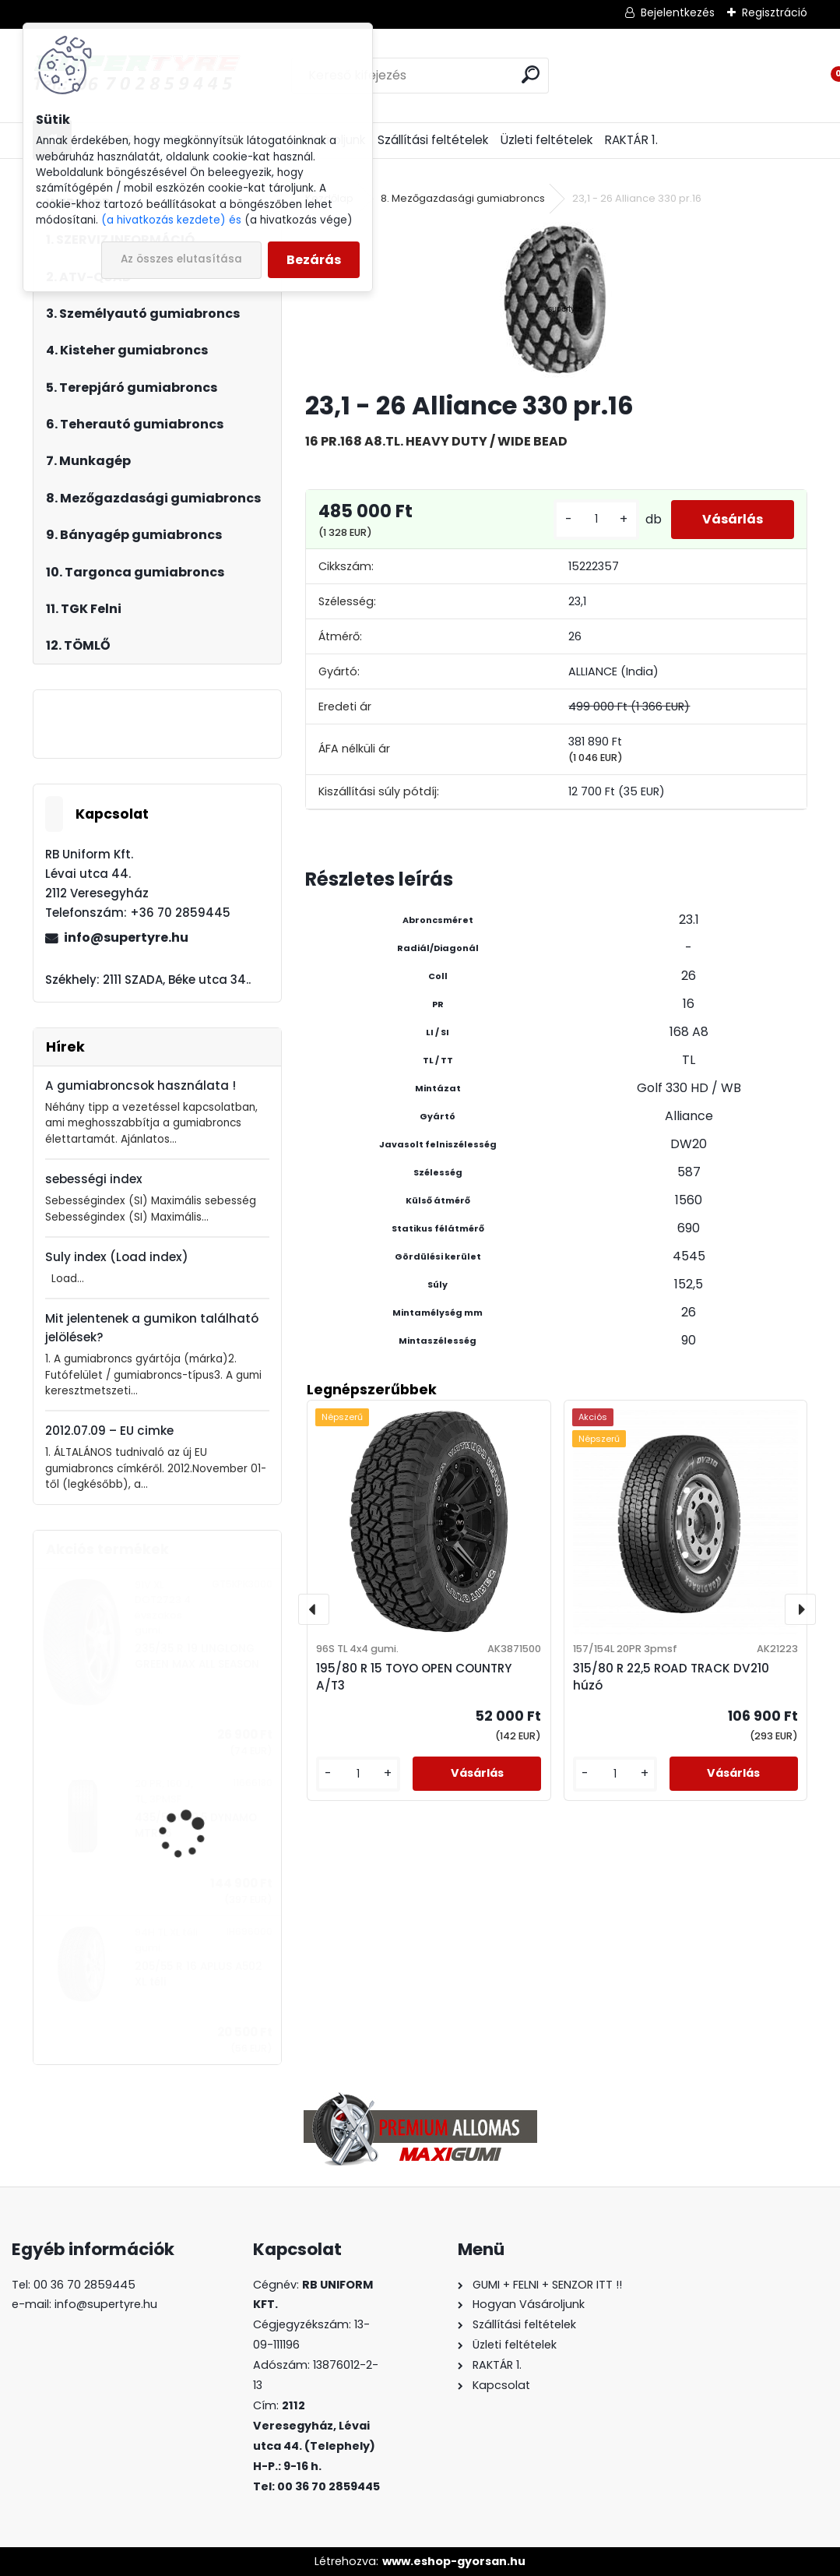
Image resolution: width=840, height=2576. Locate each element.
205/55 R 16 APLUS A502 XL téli (198, 1974)
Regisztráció (774, 12)
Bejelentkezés (678, 12)
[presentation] (313, 1609)
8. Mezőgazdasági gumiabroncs (463, 198)
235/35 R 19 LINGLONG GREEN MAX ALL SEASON (197, 1656)
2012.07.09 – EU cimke (109, 1430)
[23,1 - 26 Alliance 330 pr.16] (556, 300)
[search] (530, 74)
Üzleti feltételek (546, 140)
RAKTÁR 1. (631, 140)
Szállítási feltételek (433, 140)
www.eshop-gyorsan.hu (453, 2561)
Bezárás (313, 260)
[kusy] (596, 519)
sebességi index (93, 1179)
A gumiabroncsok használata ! (140, 1085)
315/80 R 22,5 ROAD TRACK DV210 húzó (671, 1677)
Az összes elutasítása (181, 259)
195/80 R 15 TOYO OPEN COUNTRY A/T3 (413, 1677)
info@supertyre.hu (126, 937)
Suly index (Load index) (116, 1257)
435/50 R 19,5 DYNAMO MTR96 (196, 1825)
